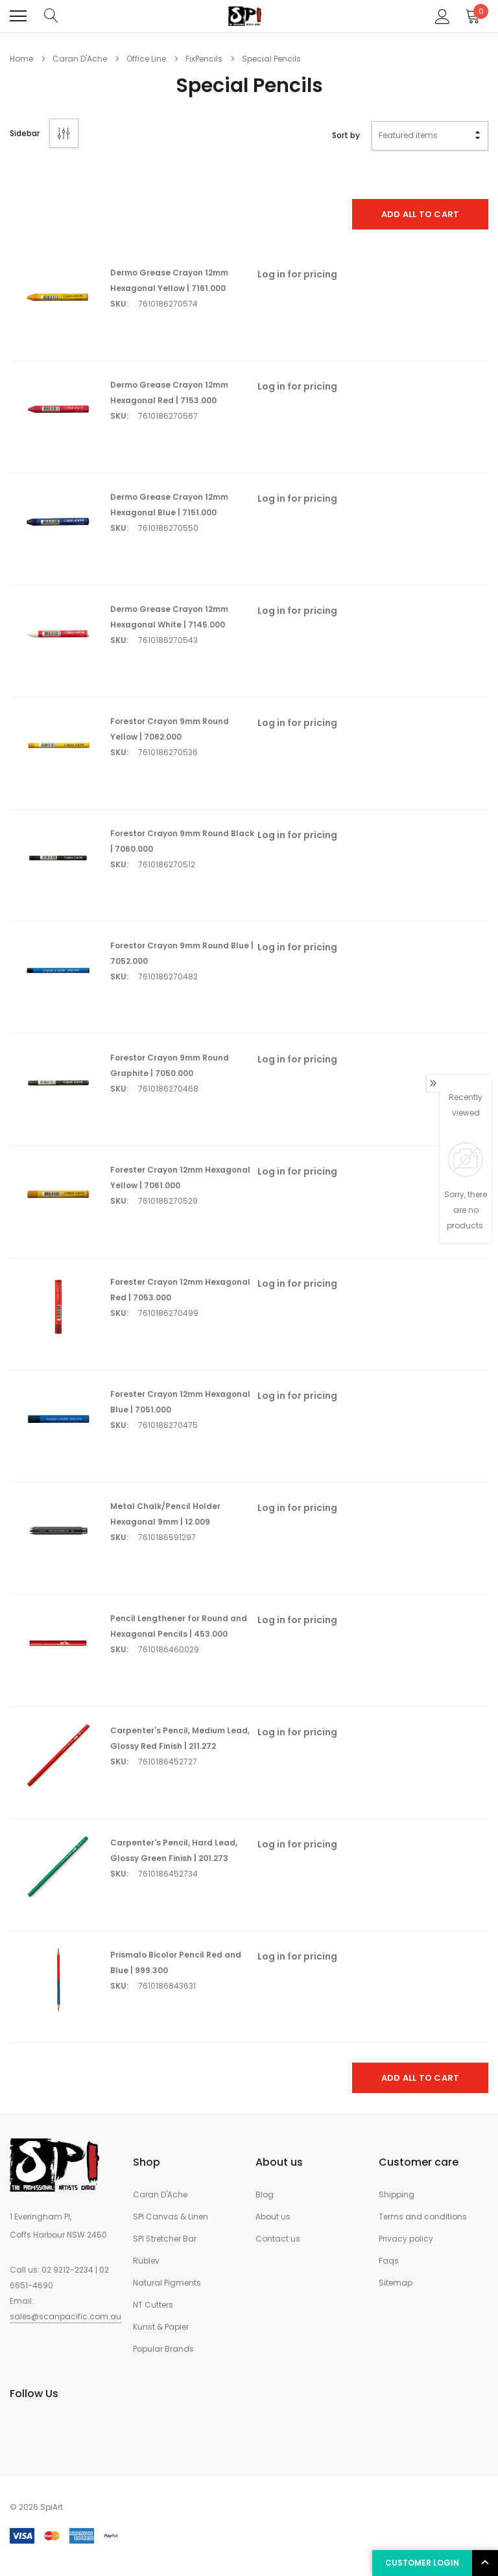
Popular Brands (163, 2348)
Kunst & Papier (161, 2326)
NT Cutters (153, 2304)
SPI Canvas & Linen (170, 2216)
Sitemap (395, 2282)
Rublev (146, 2260)
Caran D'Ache (160, 2194)
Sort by (346, 135)
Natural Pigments (167, 2282)
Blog (264, 2194)
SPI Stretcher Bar (164, 2238)
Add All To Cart (420, 214)
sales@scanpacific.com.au (65, 2316)
